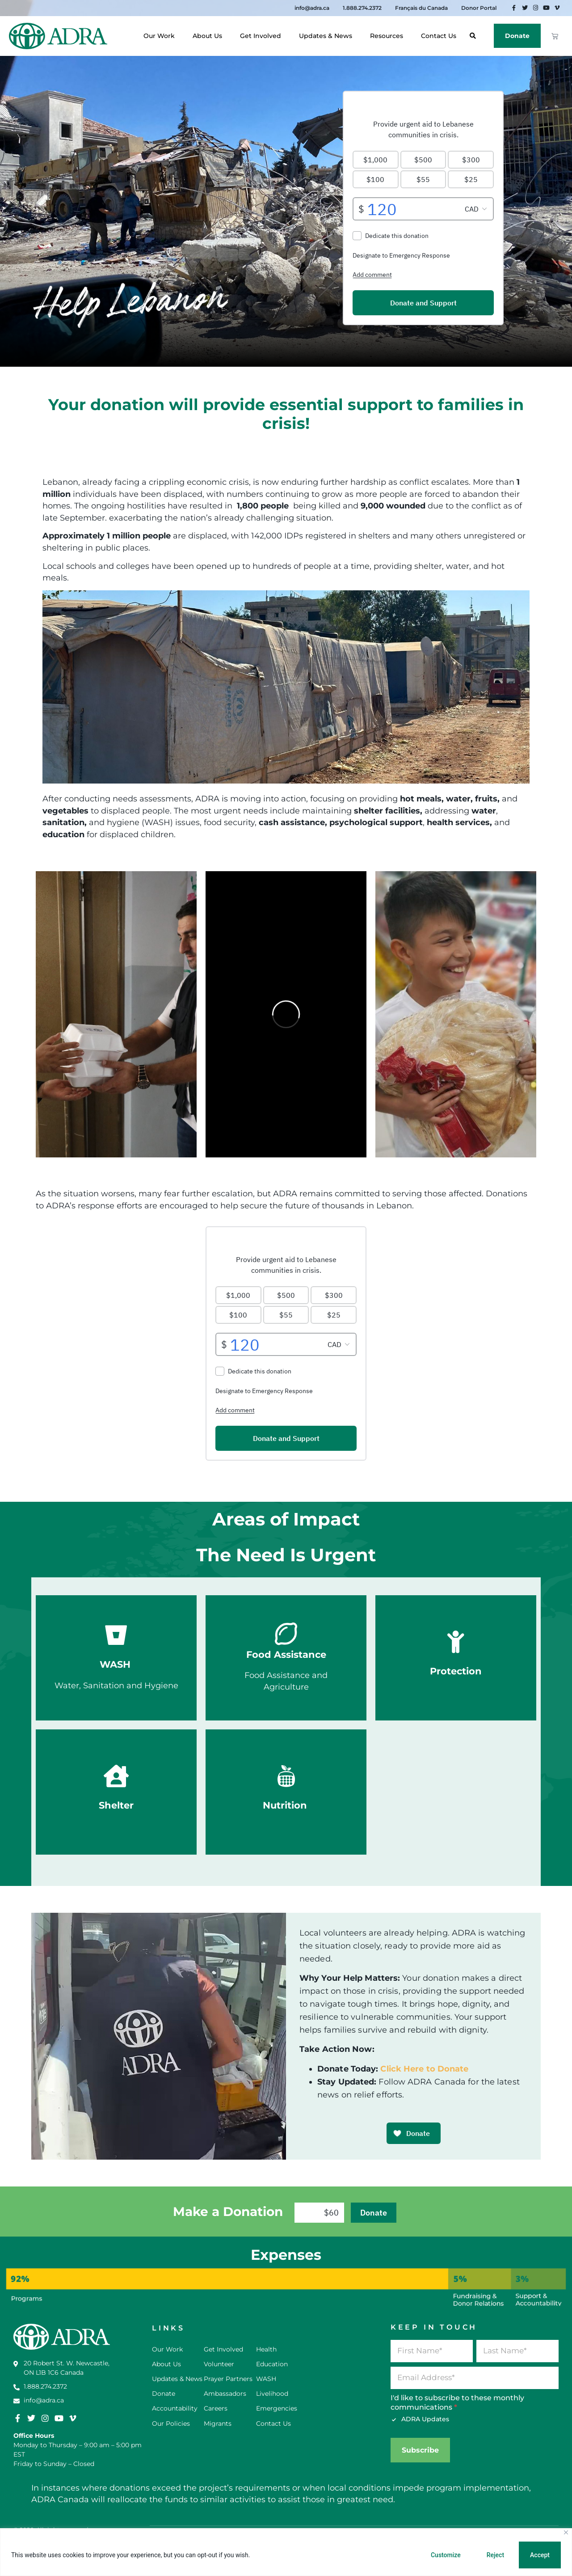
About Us (210, 35)
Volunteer (219, 2364)
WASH (266, 2379)
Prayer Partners (228, 2379)
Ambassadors (225, 2394)
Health (266, 2349)
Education (272, 2364)
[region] (286, 2552)
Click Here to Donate (424, 2068)
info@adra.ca (311, 7)
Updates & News (328, 35)
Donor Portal (478, 7)
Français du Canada (421, 7)
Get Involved (263, 35)
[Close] (566, 2532)
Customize (446, 2555)
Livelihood (272, 2394)
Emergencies (276, 2408)
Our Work (161, 35)
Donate (517, 36)
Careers (215, 2408)
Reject (495, 2555)
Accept (540, 2555)
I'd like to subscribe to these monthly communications (457, 2402)
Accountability (175, 2408)
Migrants (217, 2423)
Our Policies (171, 2423)
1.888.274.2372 (362, 7)
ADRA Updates (420, 2419)
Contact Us (438, 36)
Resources (389, 35)
